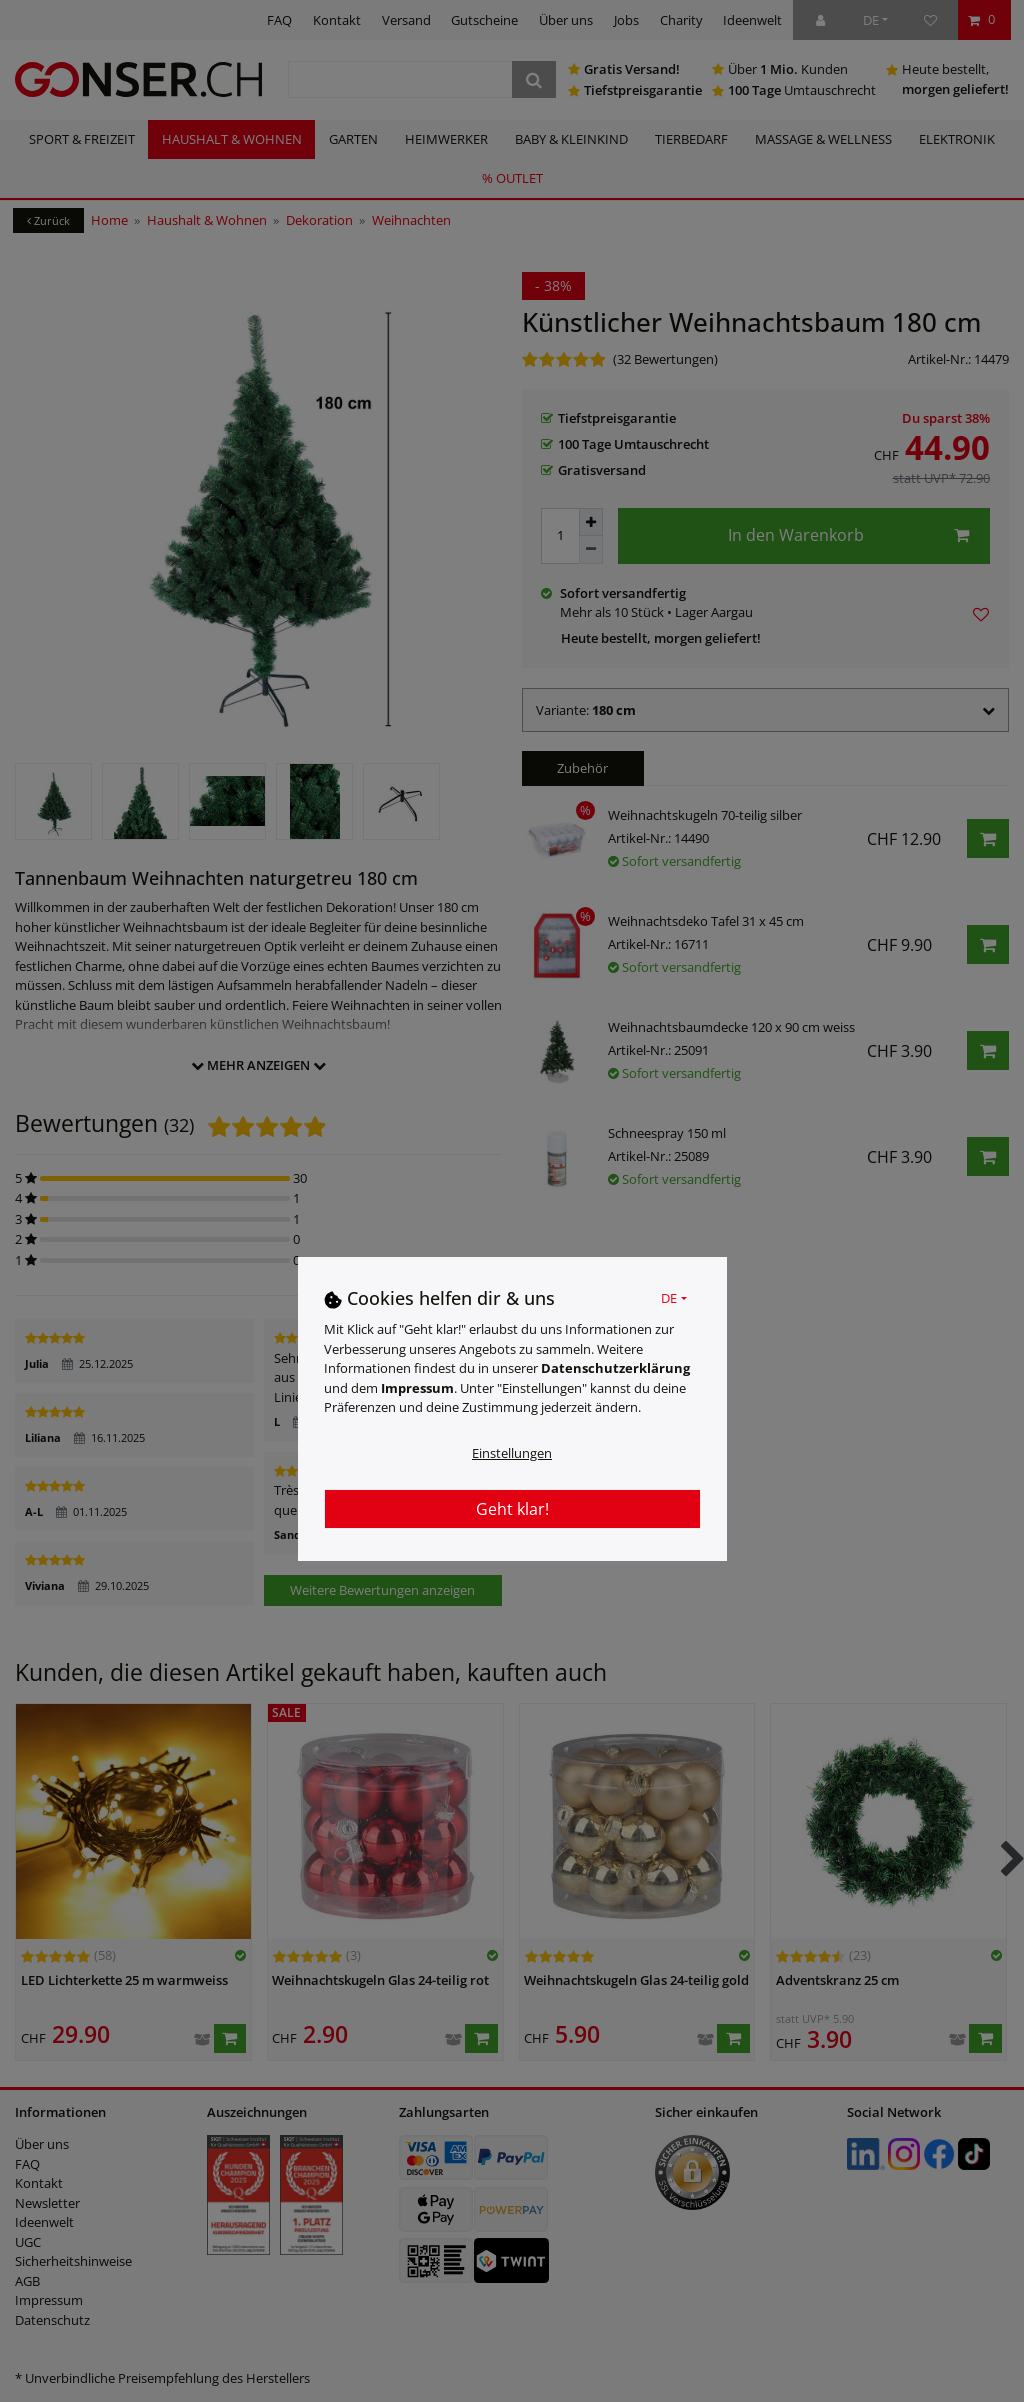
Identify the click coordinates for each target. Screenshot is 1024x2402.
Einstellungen (512, 1453)
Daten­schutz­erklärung (615, 1368)
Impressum (417, 1388)
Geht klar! (512, 1509)
